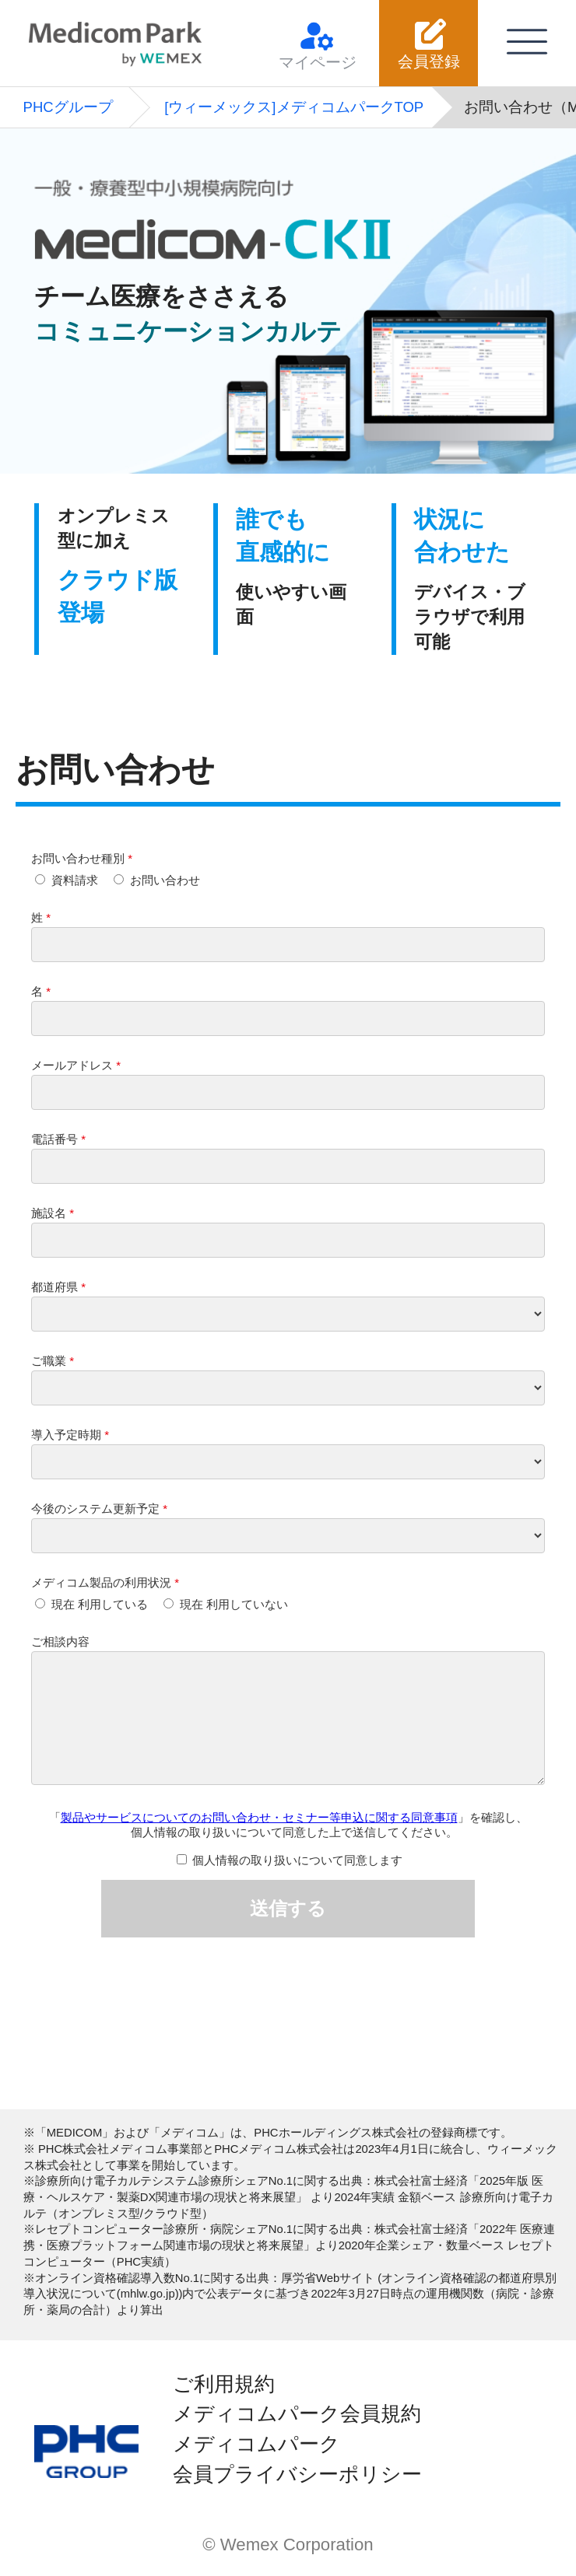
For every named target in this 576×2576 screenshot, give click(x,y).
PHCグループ (68, 107)
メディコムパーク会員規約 (297, 2413)
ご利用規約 (224, 2384)
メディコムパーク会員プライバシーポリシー (297, 2459)
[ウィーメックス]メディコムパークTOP (293, 107)
